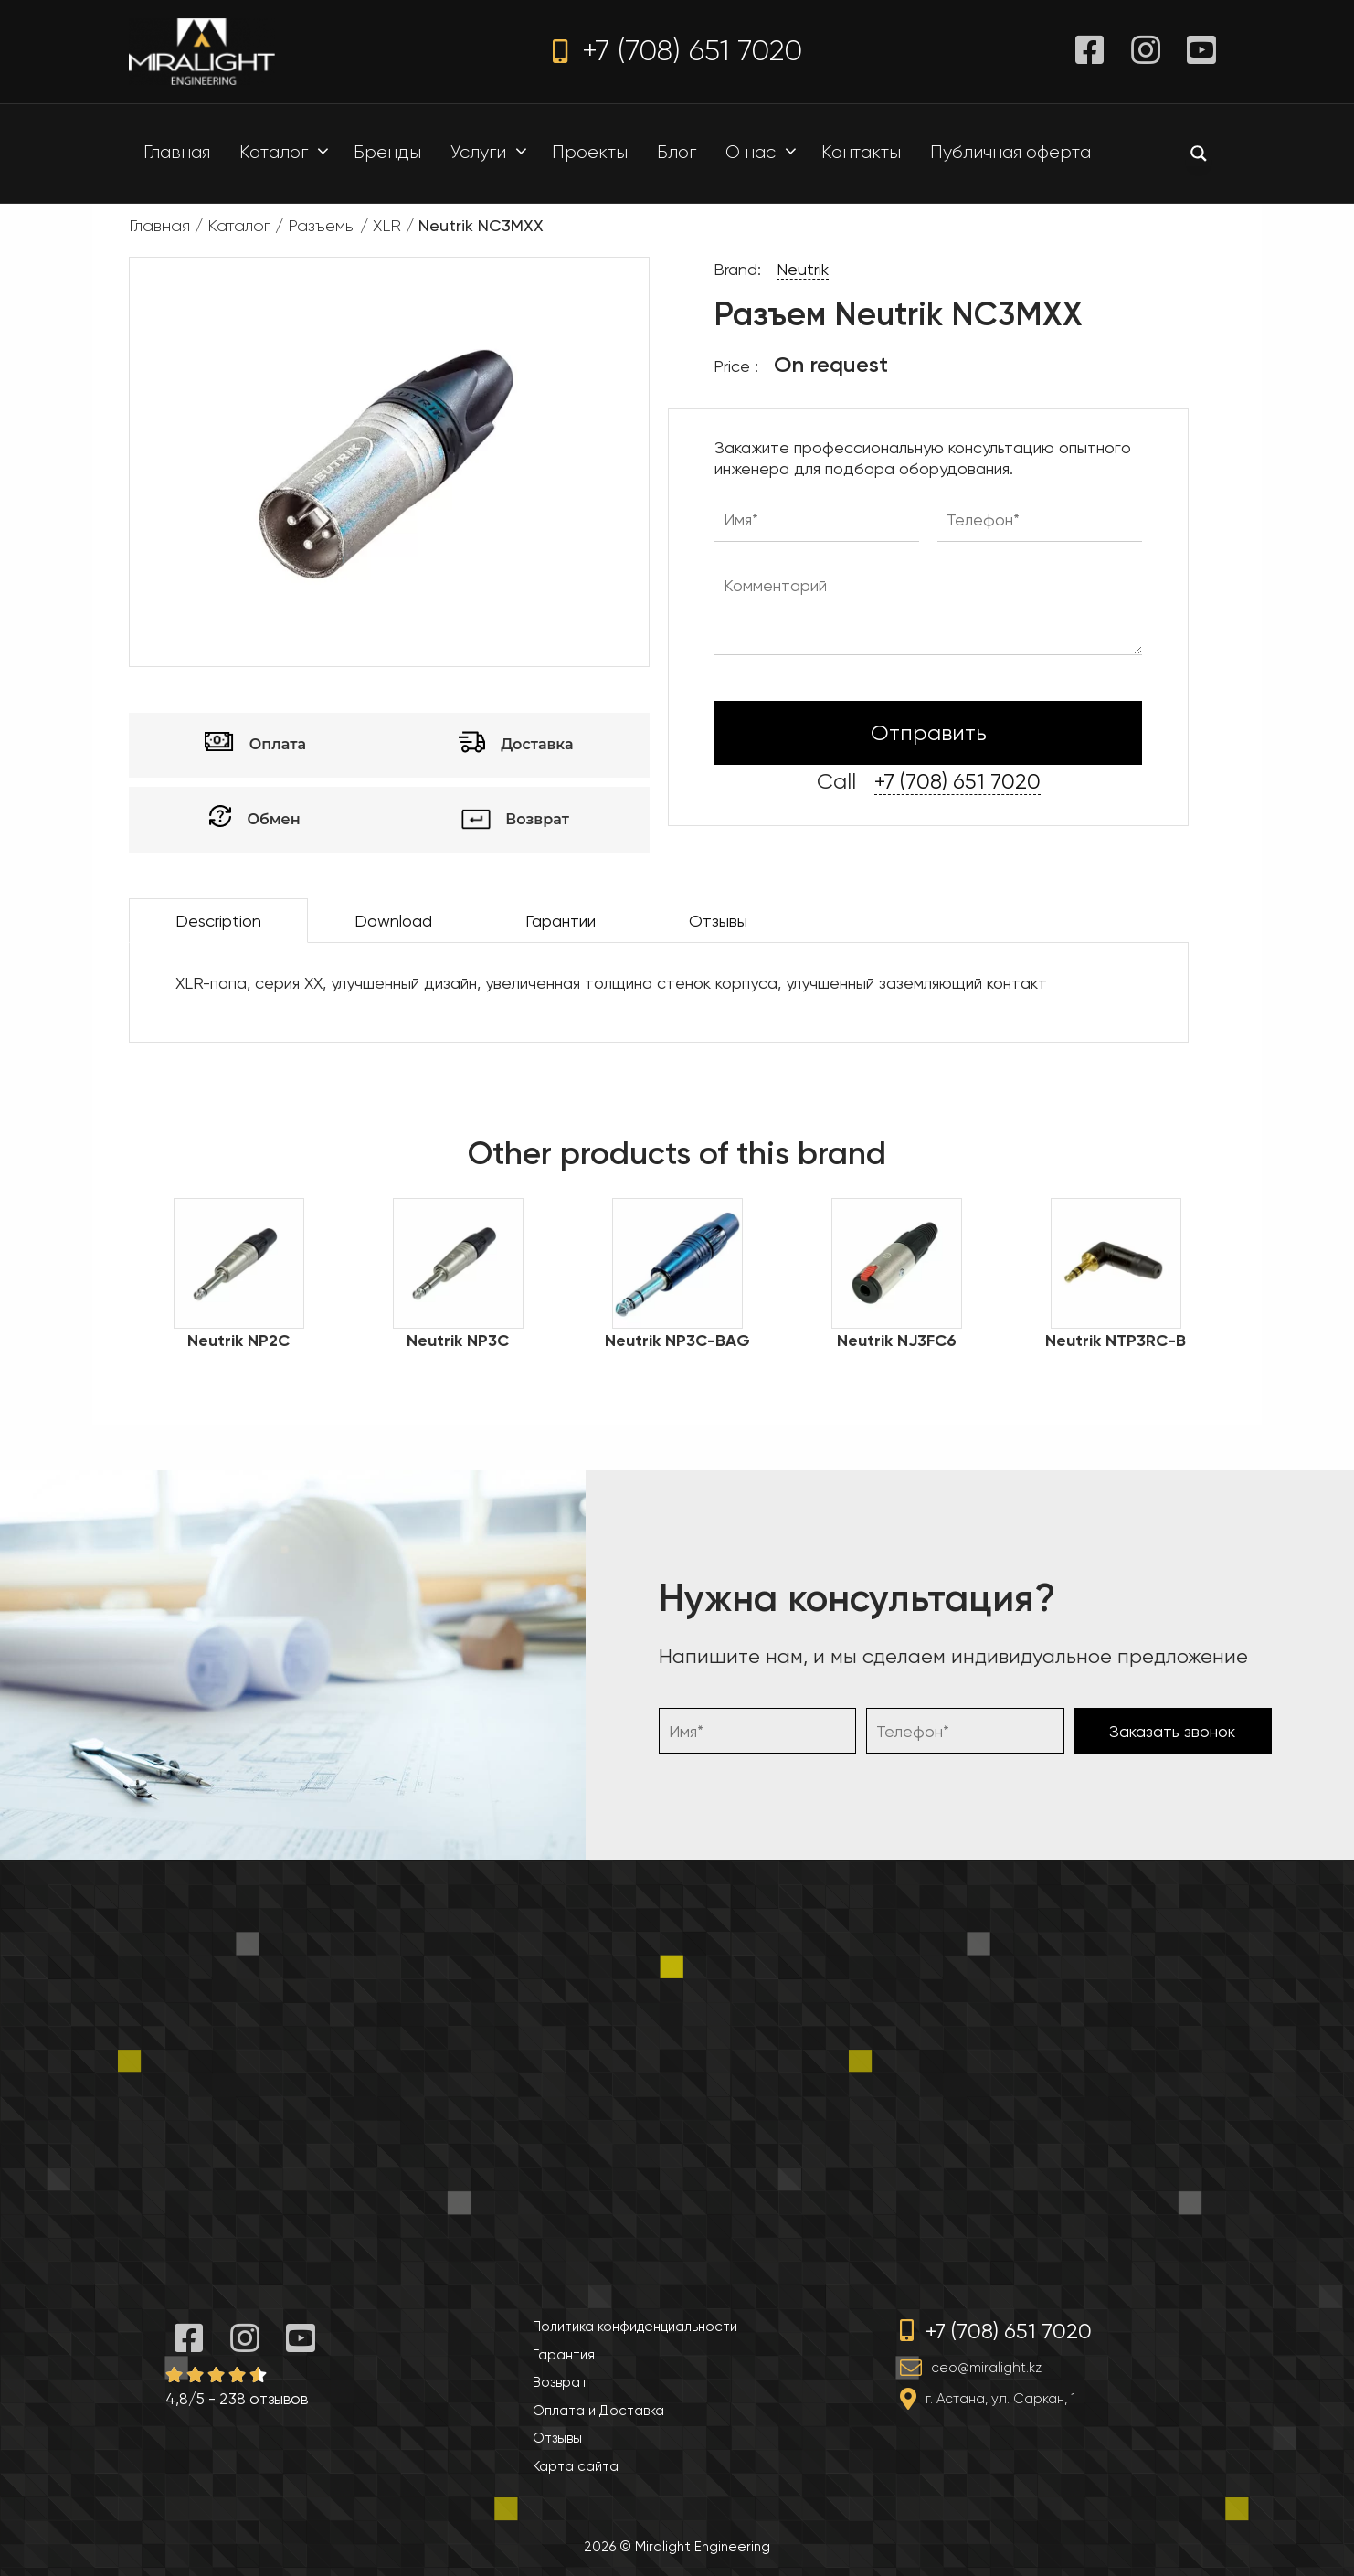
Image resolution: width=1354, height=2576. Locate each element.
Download (393, 920)
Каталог (288, 152)
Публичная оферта (1010, 152)
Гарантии (560, 920)
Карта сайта (576, 2466)
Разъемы (321, 226)
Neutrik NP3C (458, 1340)
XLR (387, 226)
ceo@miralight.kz (986, 2367)
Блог (676, 152)
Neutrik (803, 269)
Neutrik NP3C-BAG (677, 1340)
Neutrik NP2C (238, 1340)
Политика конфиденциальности (635, 2326)
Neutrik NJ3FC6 (897, 1340)
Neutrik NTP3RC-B (1115, 1340)
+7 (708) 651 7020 (677, 51)
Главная (176, 152)
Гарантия (564, 2355)
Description (218, 920)
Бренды (387, 152)
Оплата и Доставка (598, 2410)
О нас (765, 152)
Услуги (493, 152)
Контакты (861, 152)
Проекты (590, 152)
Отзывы (718, 920)
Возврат (560, 2382)
